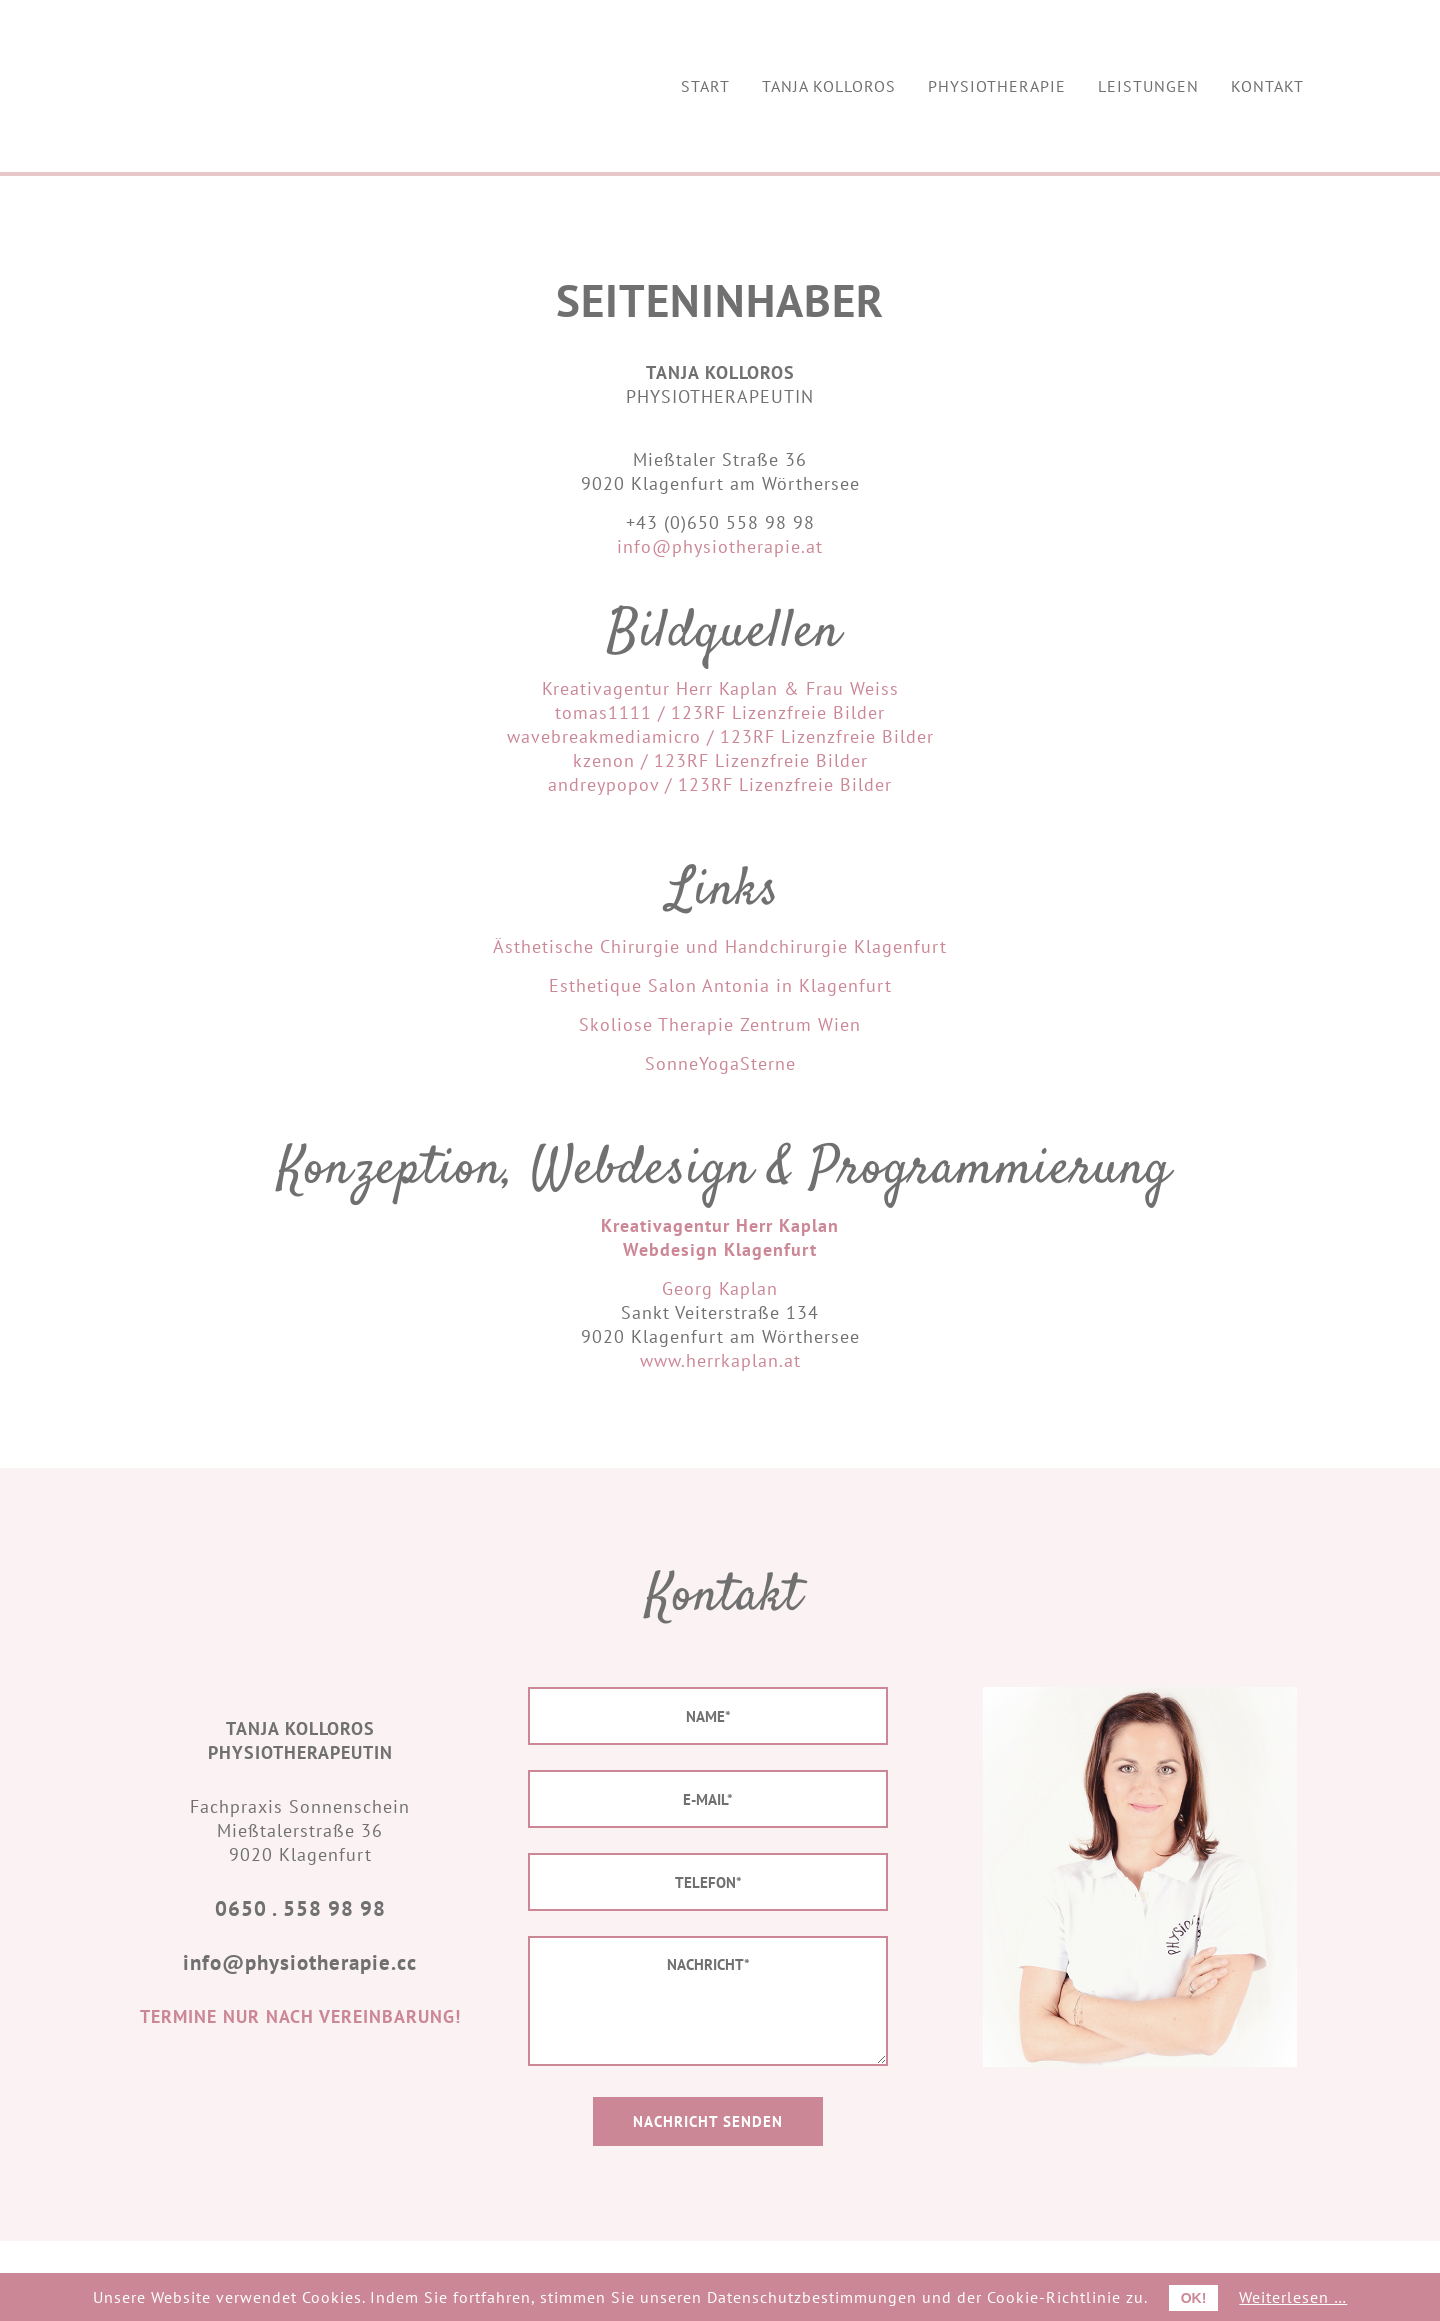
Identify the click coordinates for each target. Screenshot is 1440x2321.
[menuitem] (705, 86)
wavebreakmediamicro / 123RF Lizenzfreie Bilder (720, 736)
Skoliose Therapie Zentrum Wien (720, 1024)
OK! (1194, 2298)
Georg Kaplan (720, 1288)
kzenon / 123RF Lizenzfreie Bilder (720, 760)
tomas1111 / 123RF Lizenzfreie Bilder (720, 712)
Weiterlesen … (1293, 2297)
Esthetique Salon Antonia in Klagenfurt (720, 985)
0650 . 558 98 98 (300, 1908)
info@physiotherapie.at (720, 546)
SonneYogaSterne (720, 1063)
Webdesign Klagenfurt (720, 1249)
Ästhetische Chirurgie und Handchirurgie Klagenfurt (720, 946)
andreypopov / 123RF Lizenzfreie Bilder (720, 784)
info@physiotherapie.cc (300, 1962)
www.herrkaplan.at (720, 1360)
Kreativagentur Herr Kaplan (720, 1225)
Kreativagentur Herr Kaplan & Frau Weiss (720, 688)
